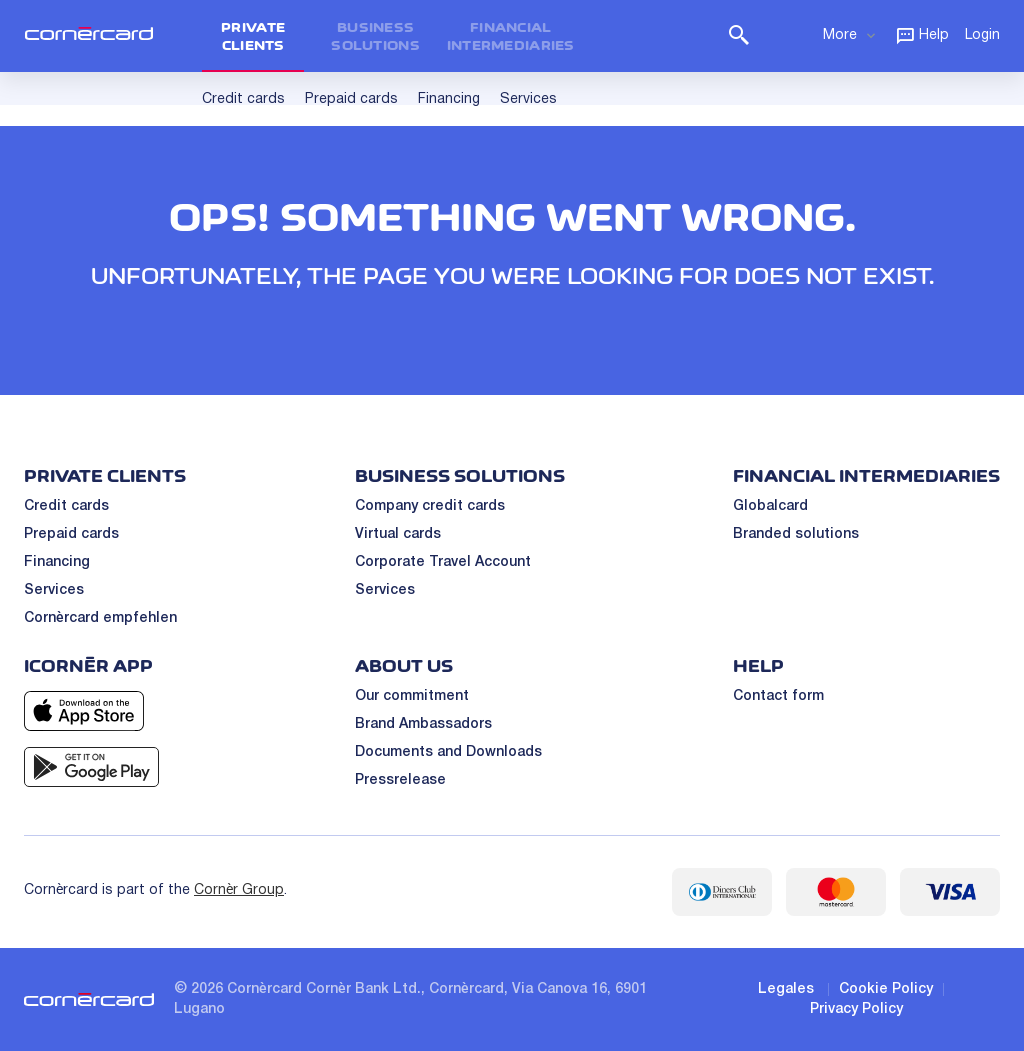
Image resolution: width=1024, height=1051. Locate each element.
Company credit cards (430, 506)
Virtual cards (398, 534)
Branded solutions (796, 534)
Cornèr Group (239, 890)
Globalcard (770, 506)
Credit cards (66, 506)
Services (54, 590)
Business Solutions (375, 36)
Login (982, 35)
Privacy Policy (856, 1009)
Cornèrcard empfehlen (100, 618)
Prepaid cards (71, 534)
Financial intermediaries (511, 36)
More (851, 35)
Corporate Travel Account (443, 562)
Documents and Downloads (448, 752)
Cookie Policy (886, 989)
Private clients (253, 36)
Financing (57, 562)
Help (922, 35)
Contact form (778, 696)
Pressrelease (400, 780)
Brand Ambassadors (423, 724)
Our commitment (412, 696)
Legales (786, 989)
